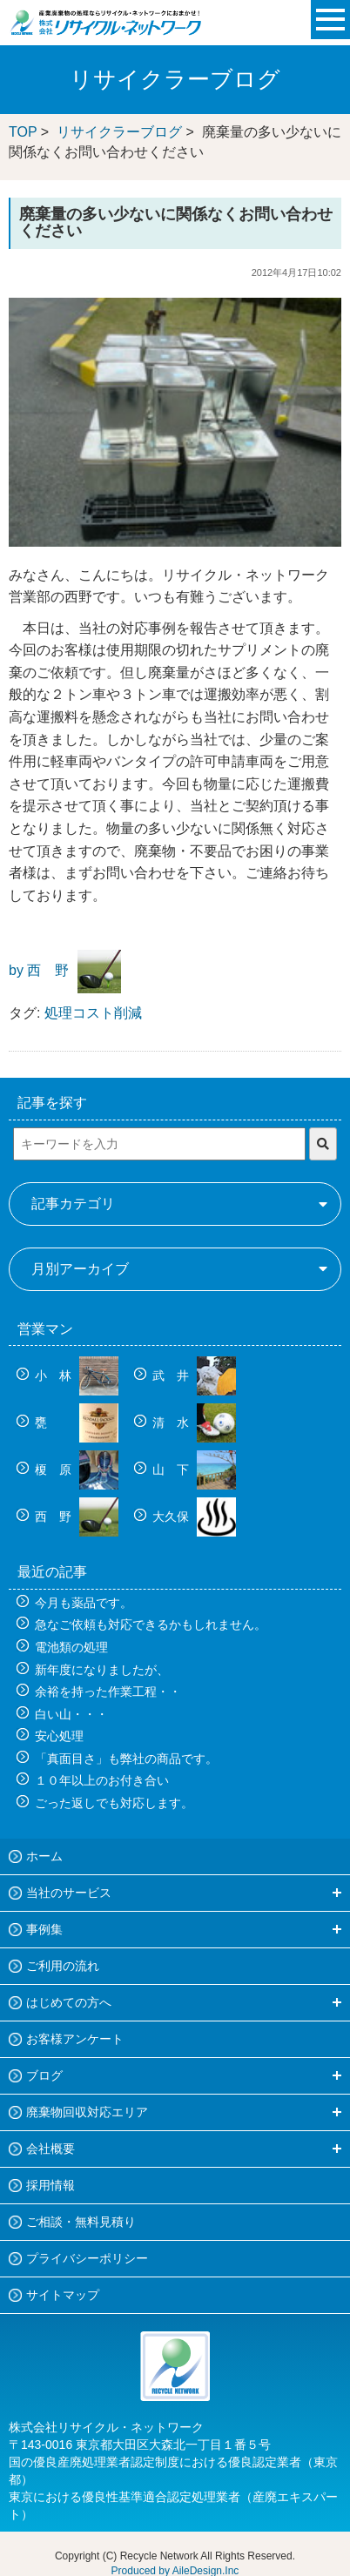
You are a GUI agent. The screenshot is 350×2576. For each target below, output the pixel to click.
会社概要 (50, 2149)
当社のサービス (68, 1893)
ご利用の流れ (62, 1966)
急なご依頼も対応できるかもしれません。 (150, 1624)
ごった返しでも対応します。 (114, 1803)
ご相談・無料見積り (81, 2222)
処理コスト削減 (93, 1013)
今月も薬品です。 (83, 1603)
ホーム (44, 1856)
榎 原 (76, 1469)
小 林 (76, 1375)
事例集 (44, 1929)
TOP (23, 131)
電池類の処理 (71, 1647)
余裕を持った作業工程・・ (108, 1691)
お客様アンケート (75, 2039)
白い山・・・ (71, 1714)
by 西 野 (39, 971)
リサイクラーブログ (119, 131)
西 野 (76, 1516)
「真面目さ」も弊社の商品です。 (126, 1759)
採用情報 (50, 2185)
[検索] (323, 1144)
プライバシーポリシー (87, 2258)
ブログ (44, 2075)
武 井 (194, 1375)
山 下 (194, 1469)
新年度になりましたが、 (102, 1670)
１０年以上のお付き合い (102, 1780)
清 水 (194, 1422)
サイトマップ (62, 2295)
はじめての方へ (68, 2002)
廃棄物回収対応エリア (87, 2112)
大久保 (194, 1516)
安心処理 (59, 1736)
